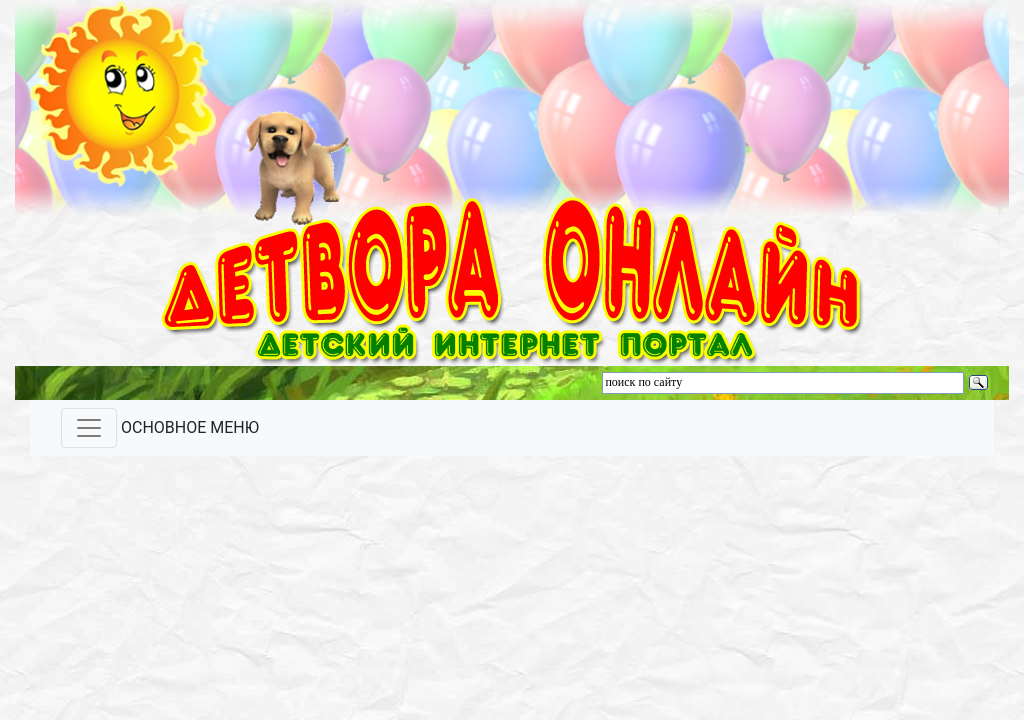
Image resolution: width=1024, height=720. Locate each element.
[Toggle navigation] (89, 428)
